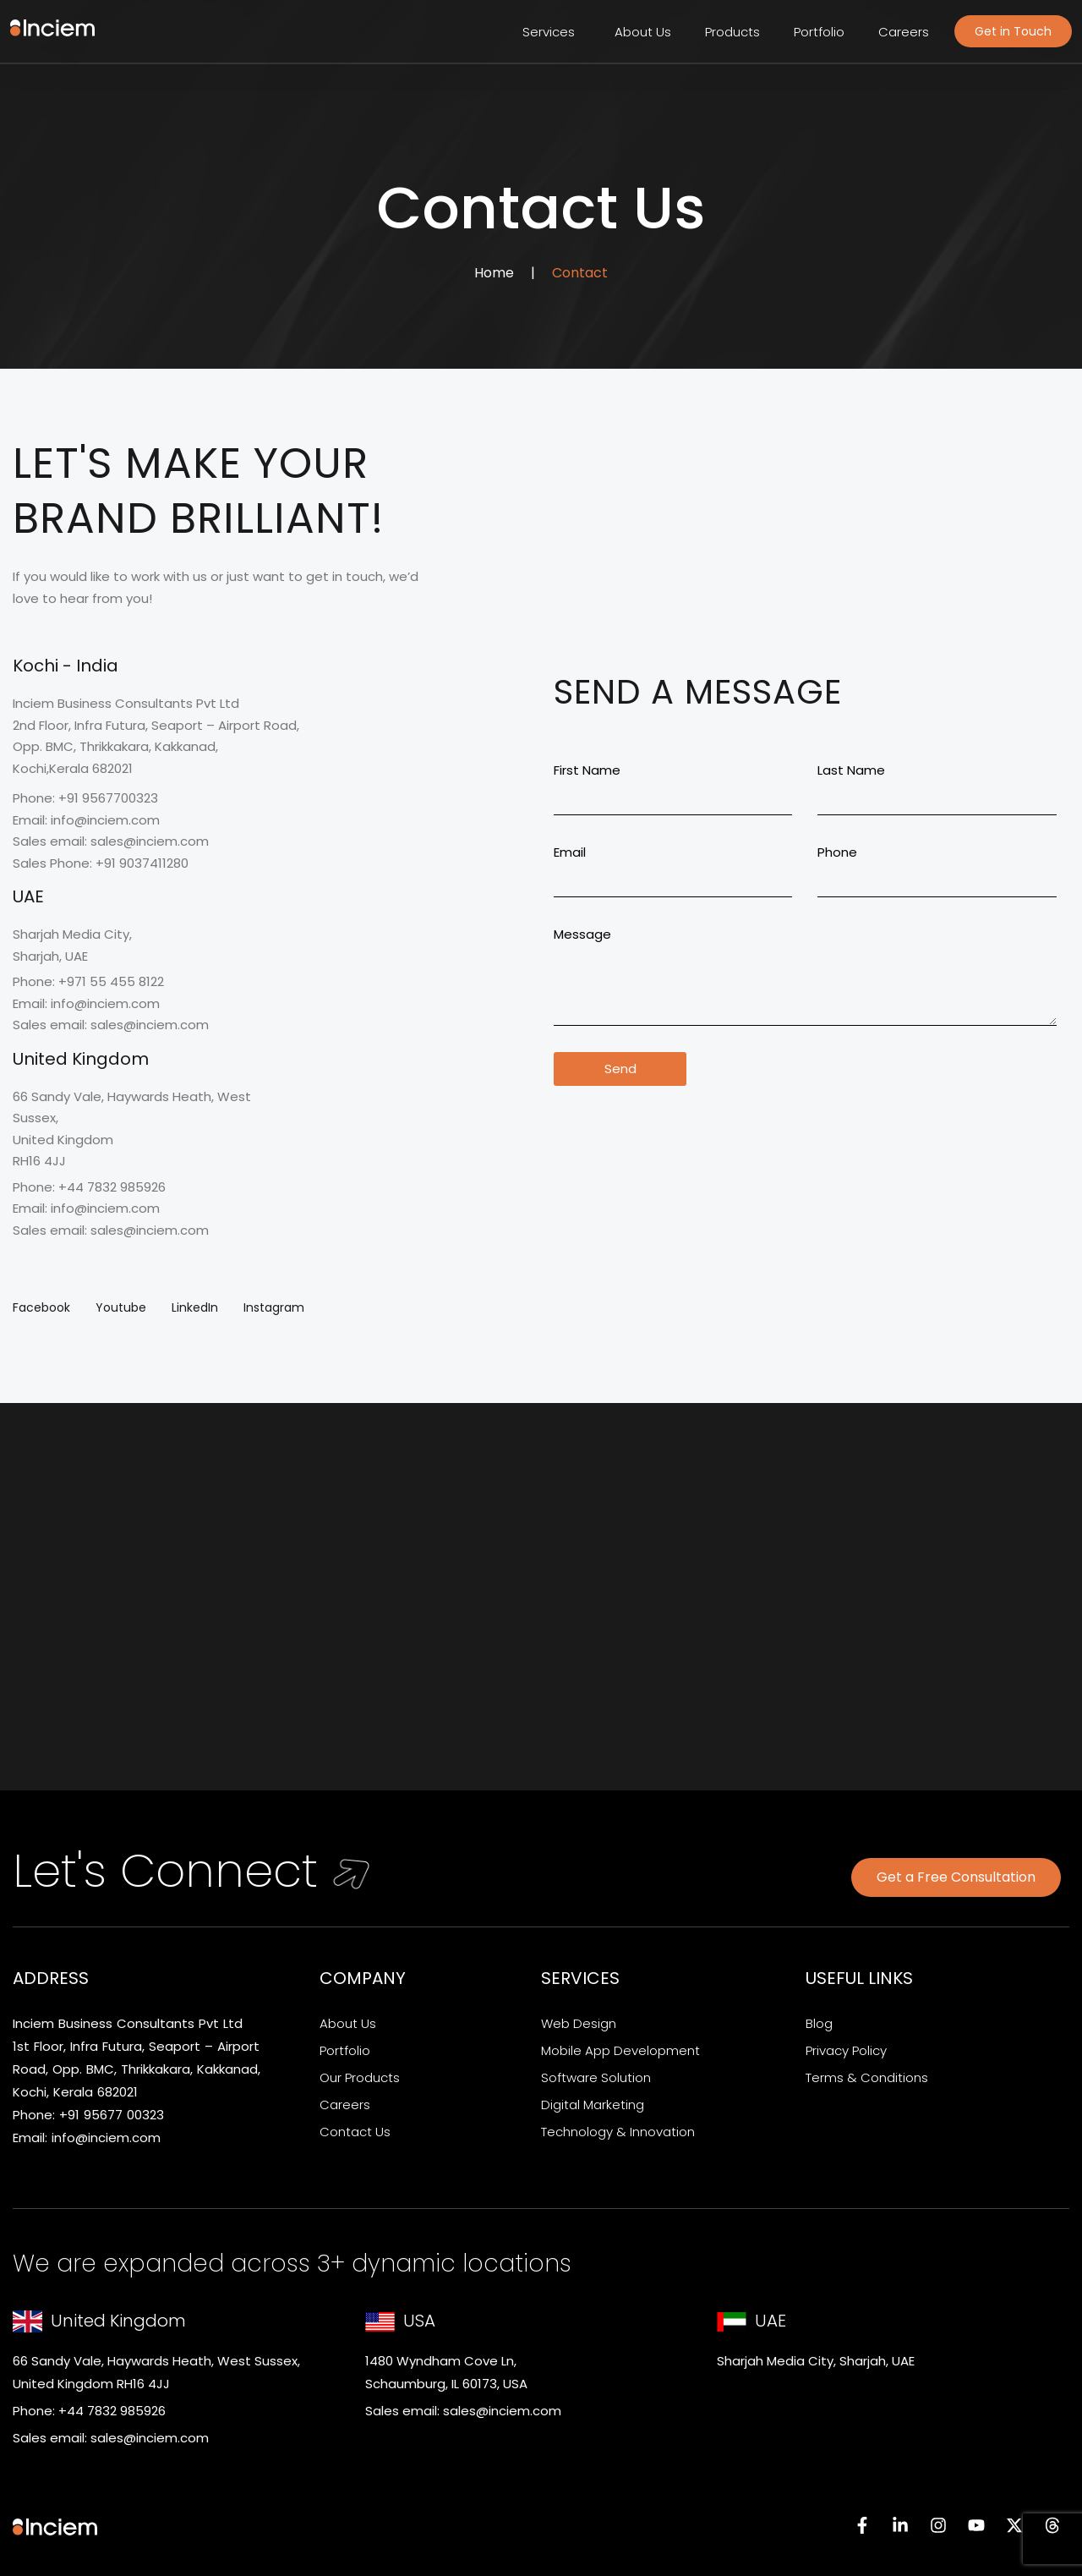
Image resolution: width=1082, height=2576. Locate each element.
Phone (837, 852)
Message (582, 934)
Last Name (851, 770)
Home (494, 272)
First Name (587, 770)
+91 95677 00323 (111, 2115)
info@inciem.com (106, 2137)
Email (570, 852)
